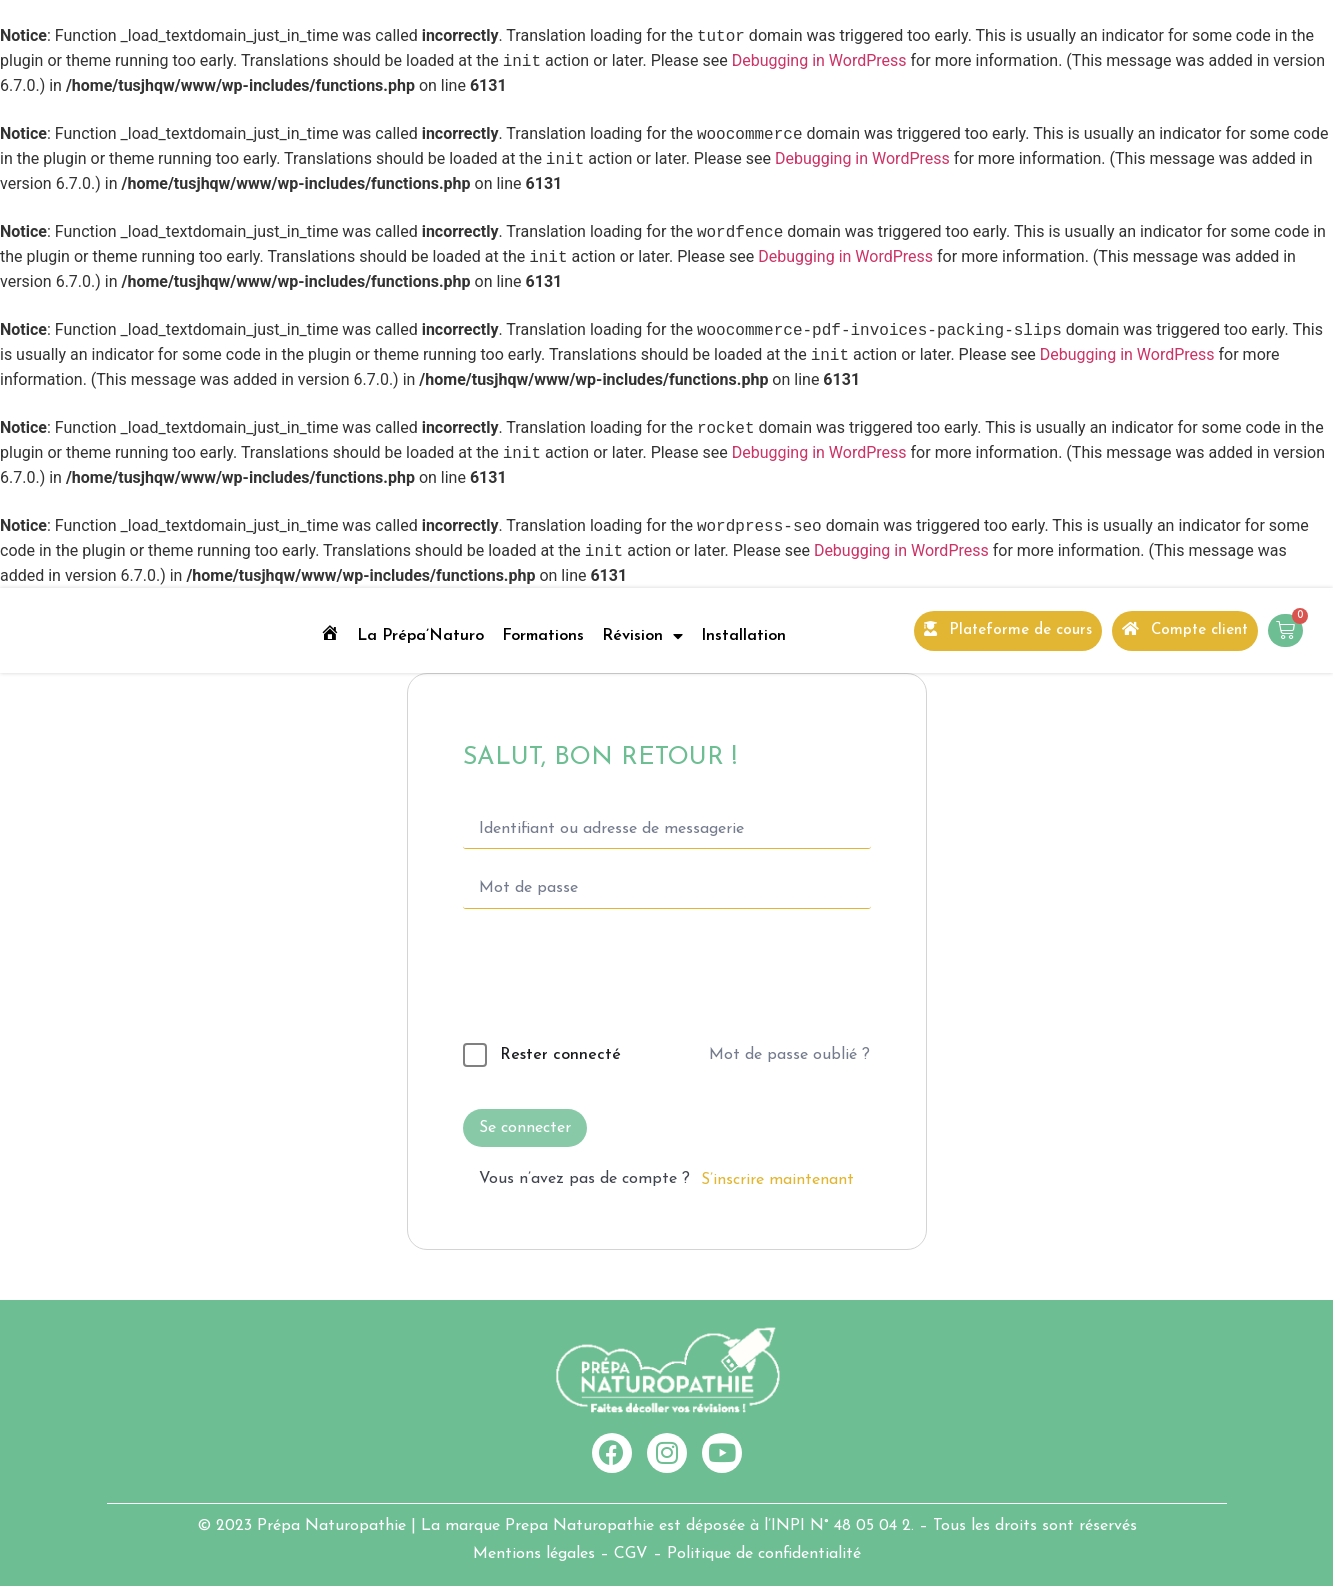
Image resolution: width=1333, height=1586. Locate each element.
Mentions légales (534, 1554)
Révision (642, 636)
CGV (631, 1554)
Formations (543, 636)
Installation (743, 636)
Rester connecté (560, 1055)
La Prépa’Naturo (420, 636)
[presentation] (600, 980)
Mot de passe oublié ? (789, 1055)
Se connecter (525, 1128)
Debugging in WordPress (819, 61)
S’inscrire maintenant (777, 1180)
